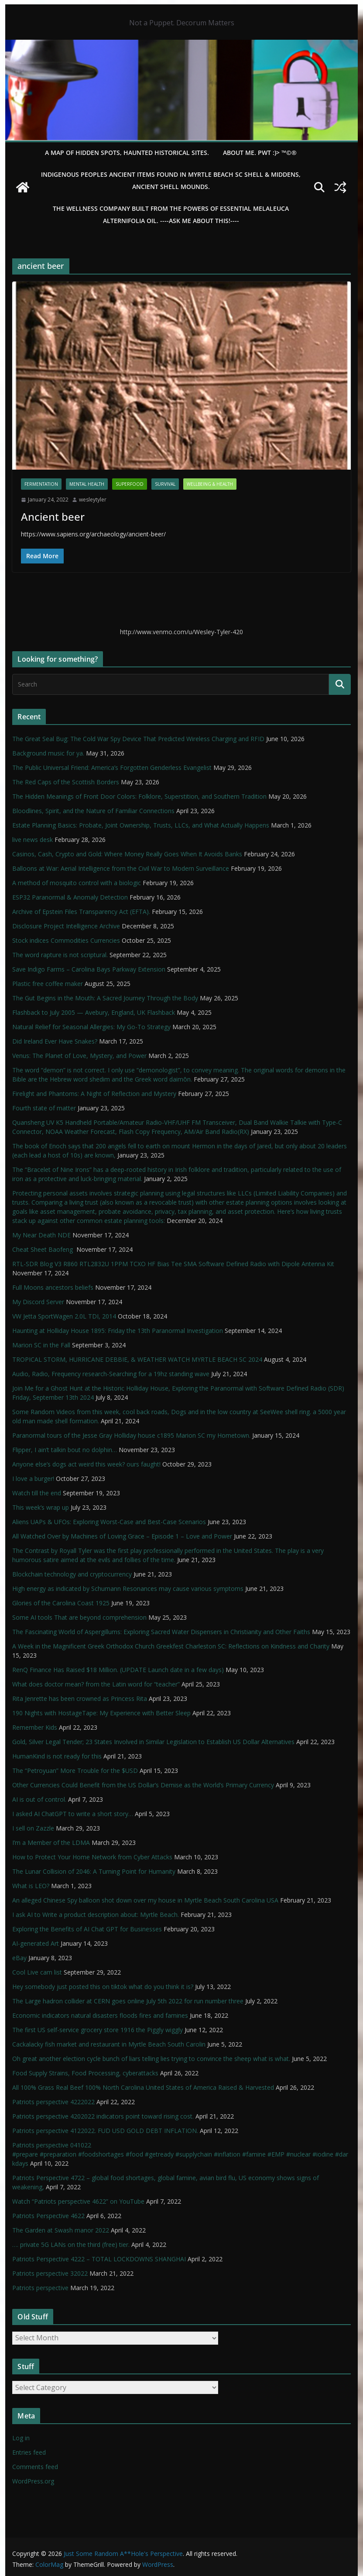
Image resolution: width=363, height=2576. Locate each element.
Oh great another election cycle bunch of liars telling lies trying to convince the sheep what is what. (151, 2058)
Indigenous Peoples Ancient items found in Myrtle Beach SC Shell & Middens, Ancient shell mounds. (171, 180)
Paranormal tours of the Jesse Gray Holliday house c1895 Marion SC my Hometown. (131, 1435)
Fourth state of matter (44, 1108)
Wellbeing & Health (210, 484)
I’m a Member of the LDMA (51, 1842)
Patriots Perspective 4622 (48, 2216)
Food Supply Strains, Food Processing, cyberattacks (85, 2073)
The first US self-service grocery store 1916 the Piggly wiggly (97, 2030)
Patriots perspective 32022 (50, 2273)
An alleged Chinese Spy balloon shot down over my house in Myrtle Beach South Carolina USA (145, 1900)
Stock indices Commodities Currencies (66, 940)
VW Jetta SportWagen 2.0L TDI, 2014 (64, 1316)
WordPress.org (33, 2481)
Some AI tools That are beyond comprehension (79, 1617)
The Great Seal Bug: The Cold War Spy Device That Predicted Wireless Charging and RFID (138, 739)
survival (165, 484)
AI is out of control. (39, 1799)
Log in (21, 2438)
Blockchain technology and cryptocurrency (72, 1574)
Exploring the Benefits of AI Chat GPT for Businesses (87, 1929)
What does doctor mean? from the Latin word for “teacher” (96, 1684)
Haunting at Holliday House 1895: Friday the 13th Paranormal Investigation (117, 1330)
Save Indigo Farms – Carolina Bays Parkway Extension (88, 969)
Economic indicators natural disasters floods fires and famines (100, 2015)
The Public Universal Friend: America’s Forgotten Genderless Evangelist (112, 767)
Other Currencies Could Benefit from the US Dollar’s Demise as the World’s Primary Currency (143, 1785)
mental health (86, 484)
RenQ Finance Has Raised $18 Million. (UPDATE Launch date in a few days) (118, 1670)
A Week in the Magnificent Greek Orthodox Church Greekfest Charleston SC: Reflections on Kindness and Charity (170, 1646)
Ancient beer (53, 516)
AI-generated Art (35, 1943)
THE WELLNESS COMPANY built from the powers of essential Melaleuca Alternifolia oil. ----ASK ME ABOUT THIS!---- (171, 214)
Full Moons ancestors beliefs (52, 1287)
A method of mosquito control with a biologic (76, 883)
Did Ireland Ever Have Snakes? (54, 1041)
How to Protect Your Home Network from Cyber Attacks (92, 1857)
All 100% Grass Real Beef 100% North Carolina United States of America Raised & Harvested (143, 2087)
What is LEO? (30, 1886)
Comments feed (35, 2467)
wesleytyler (92, 499)
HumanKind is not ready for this (57, 1756)
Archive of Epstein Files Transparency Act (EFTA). (81, 911)
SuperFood (130, 484)
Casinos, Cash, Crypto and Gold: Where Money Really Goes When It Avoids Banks (127, 854)
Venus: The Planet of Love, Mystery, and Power (79, 1055)
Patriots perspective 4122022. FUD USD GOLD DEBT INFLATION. (105, 2130)
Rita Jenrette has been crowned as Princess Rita (79, 1698)
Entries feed (29, 2452)
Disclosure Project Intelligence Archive (66, 926)
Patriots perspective (40, 2288)
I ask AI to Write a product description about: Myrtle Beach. (95, 1914)
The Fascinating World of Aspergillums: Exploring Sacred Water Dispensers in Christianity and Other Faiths (161, 1632)
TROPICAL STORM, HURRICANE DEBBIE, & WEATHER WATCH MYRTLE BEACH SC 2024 (137, 1359)
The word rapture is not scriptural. (60, 955)
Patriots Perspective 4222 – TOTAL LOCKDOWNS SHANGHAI (99, 2259)
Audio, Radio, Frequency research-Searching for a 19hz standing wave (110, 1374)
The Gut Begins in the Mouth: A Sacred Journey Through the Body (105, 998)
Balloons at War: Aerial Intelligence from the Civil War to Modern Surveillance (120, 868)
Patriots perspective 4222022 (53, 2102)
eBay (19, 1958)
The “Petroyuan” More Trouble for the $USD (75, 1770)
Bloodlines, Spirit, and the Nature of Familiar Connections (93, 811)
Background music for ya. (48, 753)
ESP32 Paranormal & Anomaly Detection (70, 897)
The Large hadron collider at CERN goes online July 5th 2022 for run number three (127, 2001)
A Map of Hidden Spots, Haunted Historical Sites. (127, 152)
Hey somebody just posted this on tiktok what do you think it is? (102, 1986)
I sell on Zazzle (33, 1828)
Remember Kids (34, 1727)
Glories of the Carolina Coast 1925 (61, 1603)
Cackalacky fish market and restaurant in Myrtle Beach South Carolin (108, 2044)
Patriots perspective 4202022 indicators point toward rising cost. (103, 2116)
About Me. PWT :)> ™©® (260, 152)
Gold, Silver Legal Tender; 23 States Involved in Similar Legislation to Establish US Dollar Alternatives (153, 1742)
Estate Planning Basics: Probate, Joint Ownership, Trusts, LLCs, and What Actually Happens (140, 825)
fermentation (41, 484)
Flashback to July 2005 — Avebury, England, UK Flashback (93, 1012)
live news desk (32, 839)
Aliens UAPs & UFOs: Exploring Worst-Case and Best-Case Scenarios (109, 1522)
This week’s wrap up (40, 1507)
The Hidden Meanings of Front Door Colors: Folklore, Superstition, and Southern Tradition (139, 796)
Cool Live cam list (37, 1972)
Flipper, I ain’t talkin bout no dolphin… (64, 1450)
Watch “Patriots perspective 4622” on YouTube (78, 2201)
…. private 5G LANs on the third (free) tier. (71, 2244)
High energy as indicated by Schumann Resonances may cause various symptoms (127, 1588)
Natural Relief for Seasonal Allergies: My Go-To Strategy (91, 1027)
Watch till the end (36, 1493)
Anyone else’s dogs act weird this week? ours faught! (86, 1464)
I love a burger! (33, 1478)
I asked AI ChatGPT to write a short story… (72, 1814)
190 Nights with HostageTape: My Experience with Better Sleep (101, 1713)
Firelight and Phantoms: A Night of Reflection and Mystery (94, 1093)
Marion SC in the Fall (41, 1345)
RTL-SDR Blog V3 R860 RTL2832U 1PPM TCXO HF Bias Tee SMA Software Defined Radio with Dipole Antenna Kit (173, 1264)
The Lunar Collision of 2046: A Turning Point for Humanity (93, 1871)
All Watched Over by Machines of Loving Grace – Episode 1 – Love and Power (122, 1536)
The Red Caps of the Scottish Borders (65, 782)
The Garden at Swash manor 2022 (60, 2230)
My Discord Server (38, 1302)
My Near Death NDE (41, 1235)
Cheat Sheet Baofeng (43, 1249)
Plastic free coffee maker (47, 983)
